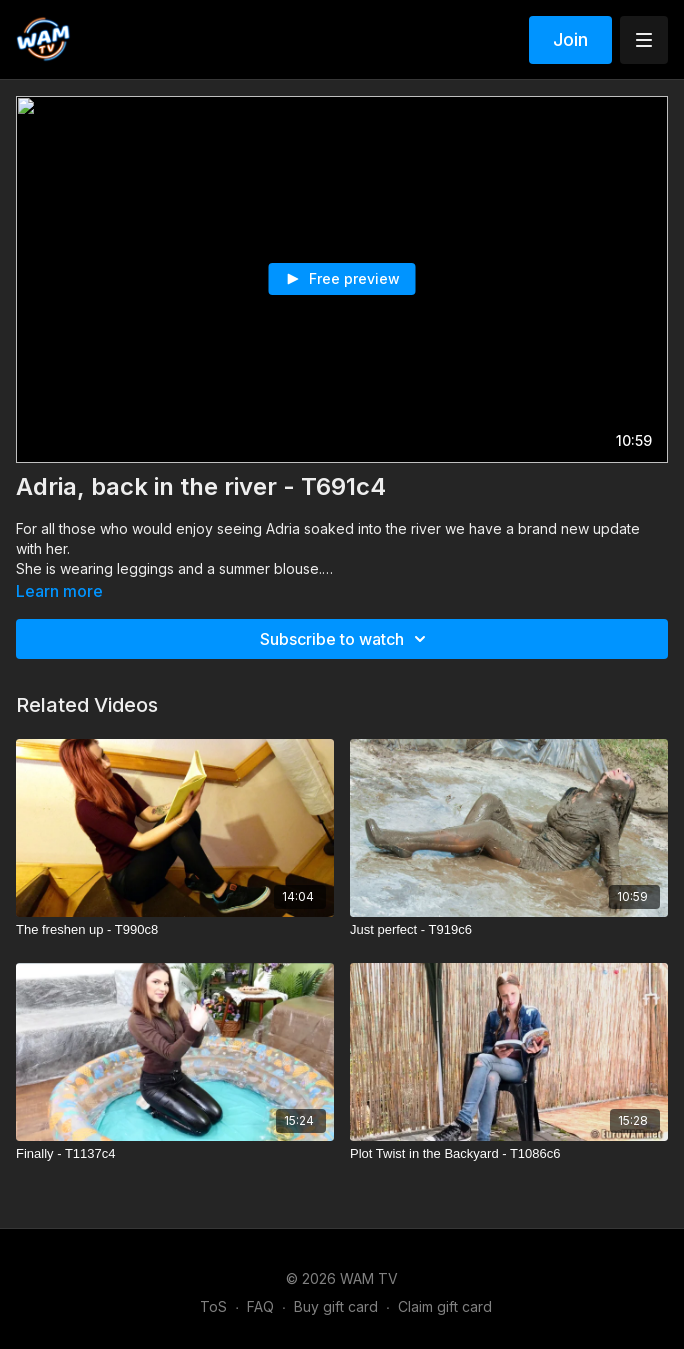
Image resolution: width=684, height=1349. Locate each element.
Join (570, 39)
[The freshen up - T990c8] (175, 930)
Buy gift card (336, 1306)
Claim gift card (445, 1306)
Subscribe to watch (346, 639)
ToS (213, 1306)
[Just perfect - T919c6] (509, 930)
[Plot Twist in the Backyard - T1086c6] (509, 1154)
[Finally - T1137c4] (175, 1154)
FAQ (260, 1306)
